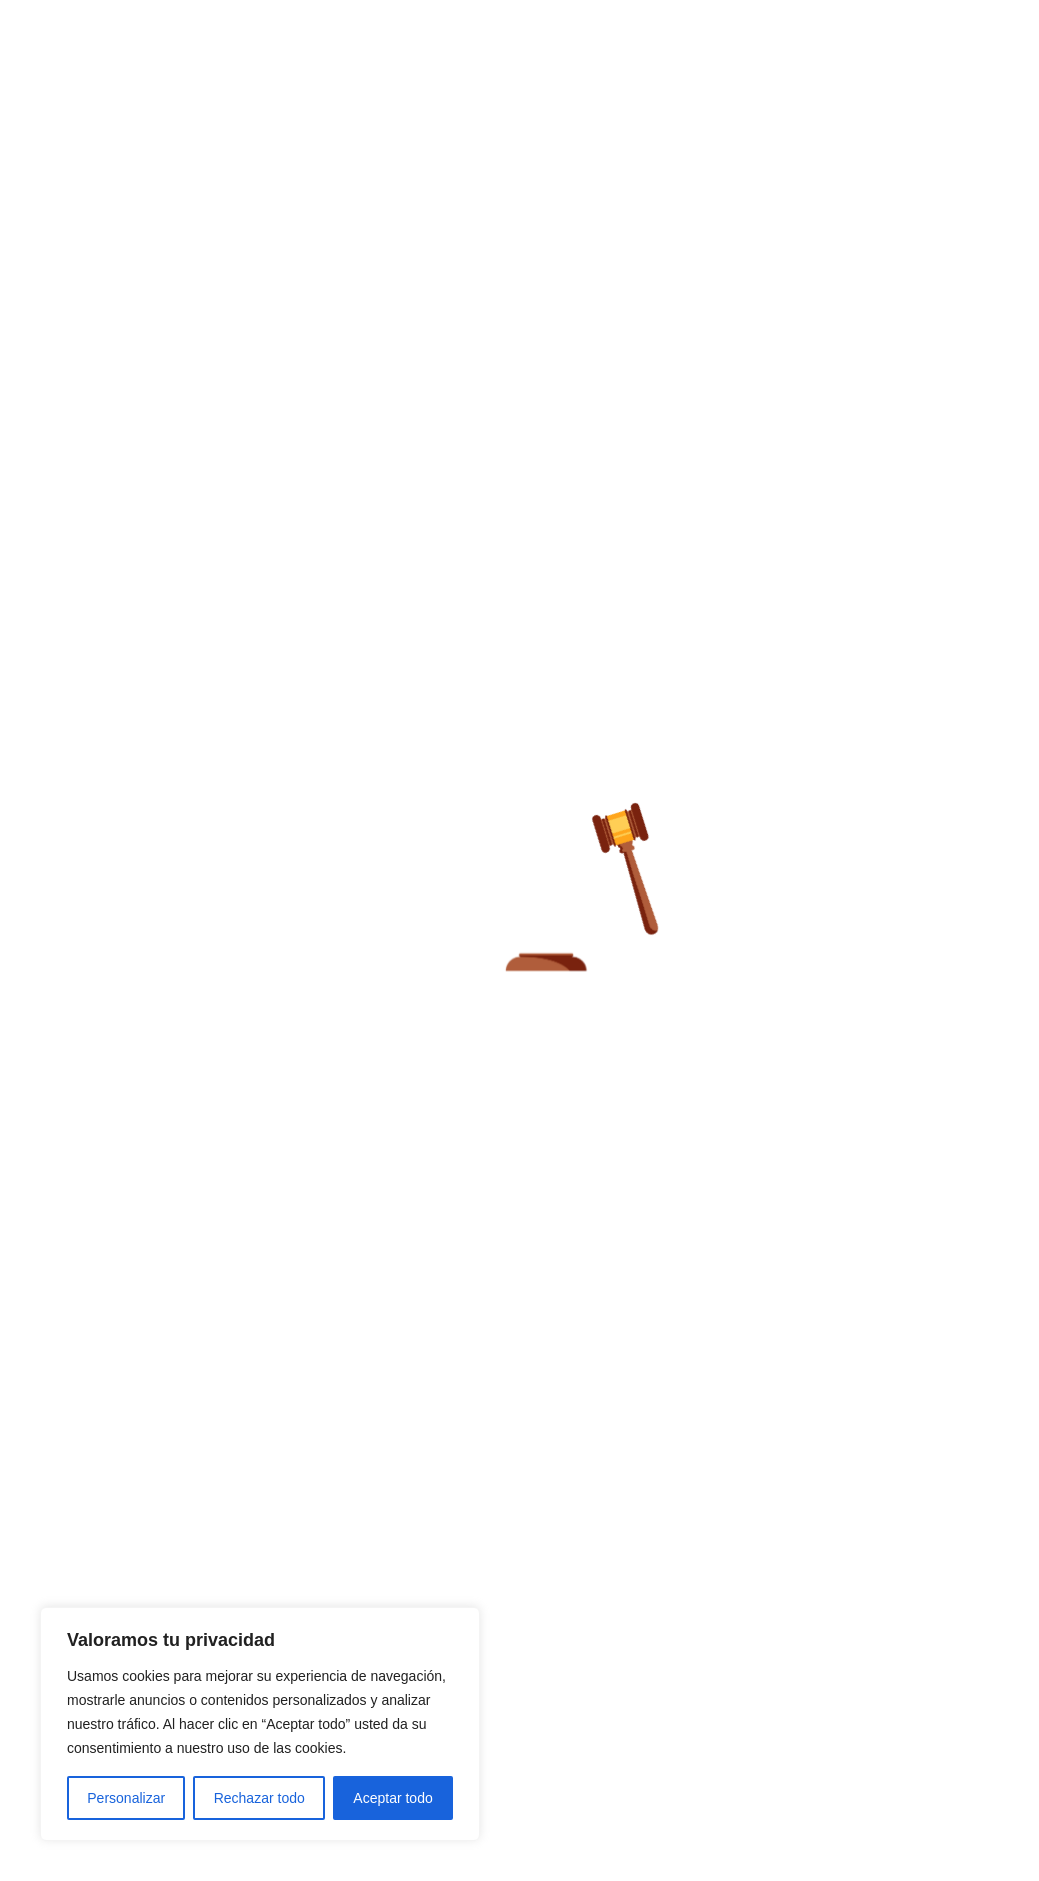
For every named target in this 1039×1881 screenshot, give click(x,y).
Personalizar (126, 1798)
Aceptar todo (392, 1798)
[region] (260, 1724)
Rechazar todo (259, 1798)
